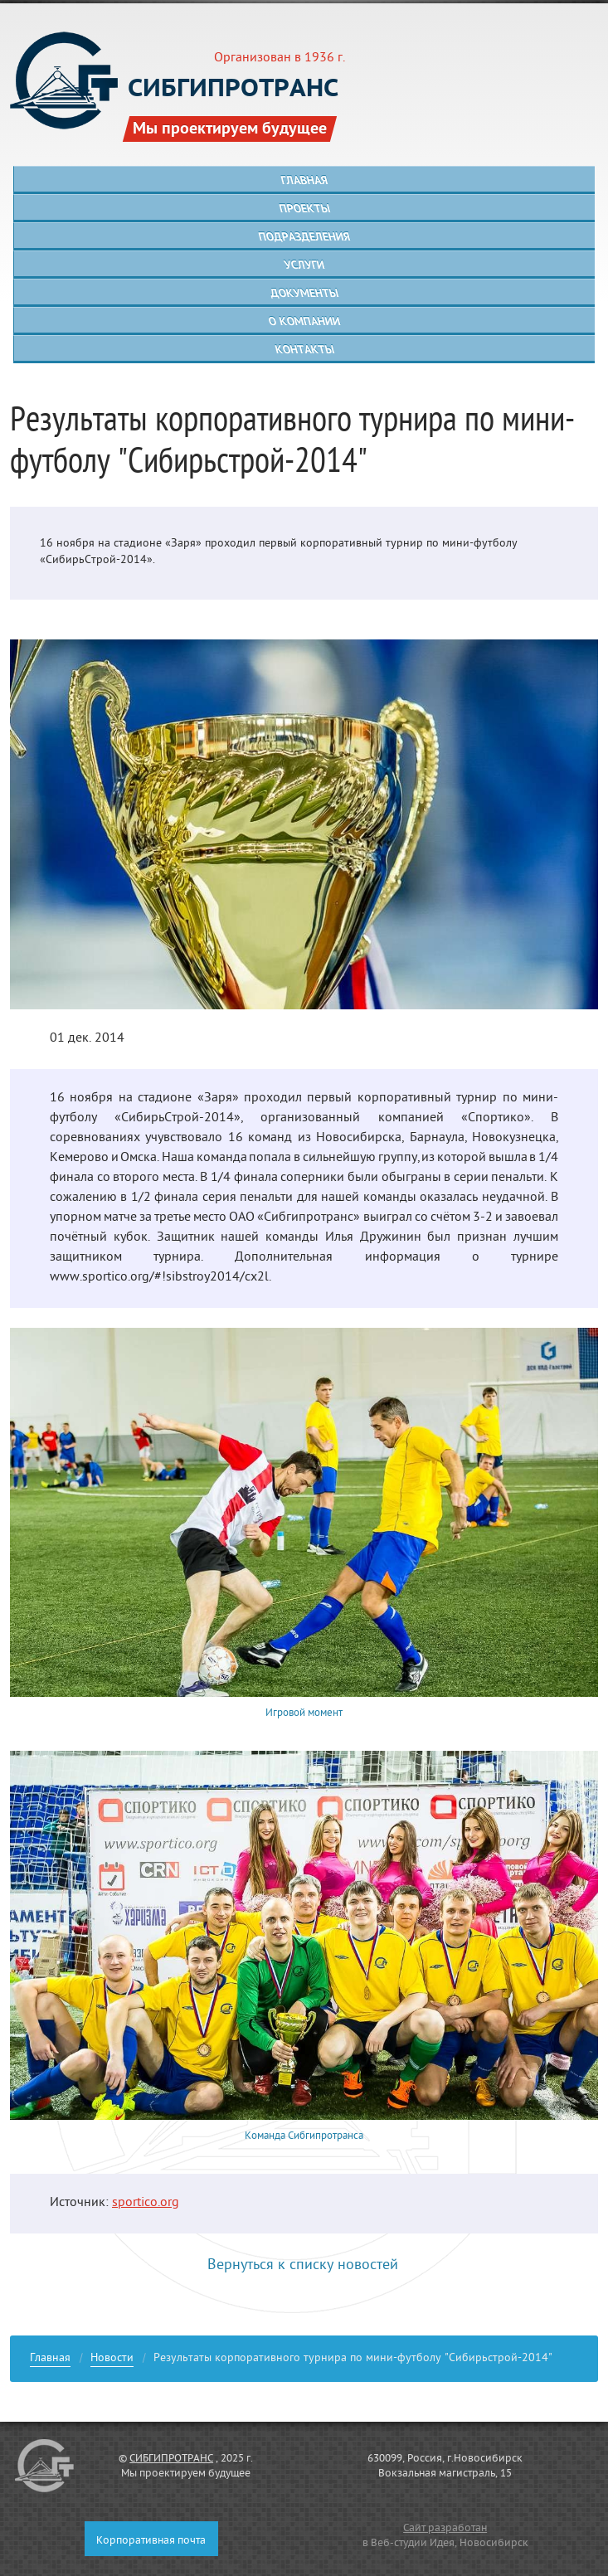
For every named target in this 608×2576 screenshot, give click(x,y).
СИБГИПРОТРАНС (171, 2459)
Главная (50, 2360)
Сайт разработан (445, 2529)
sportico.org (145, 2203)
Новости (112, 2360)
